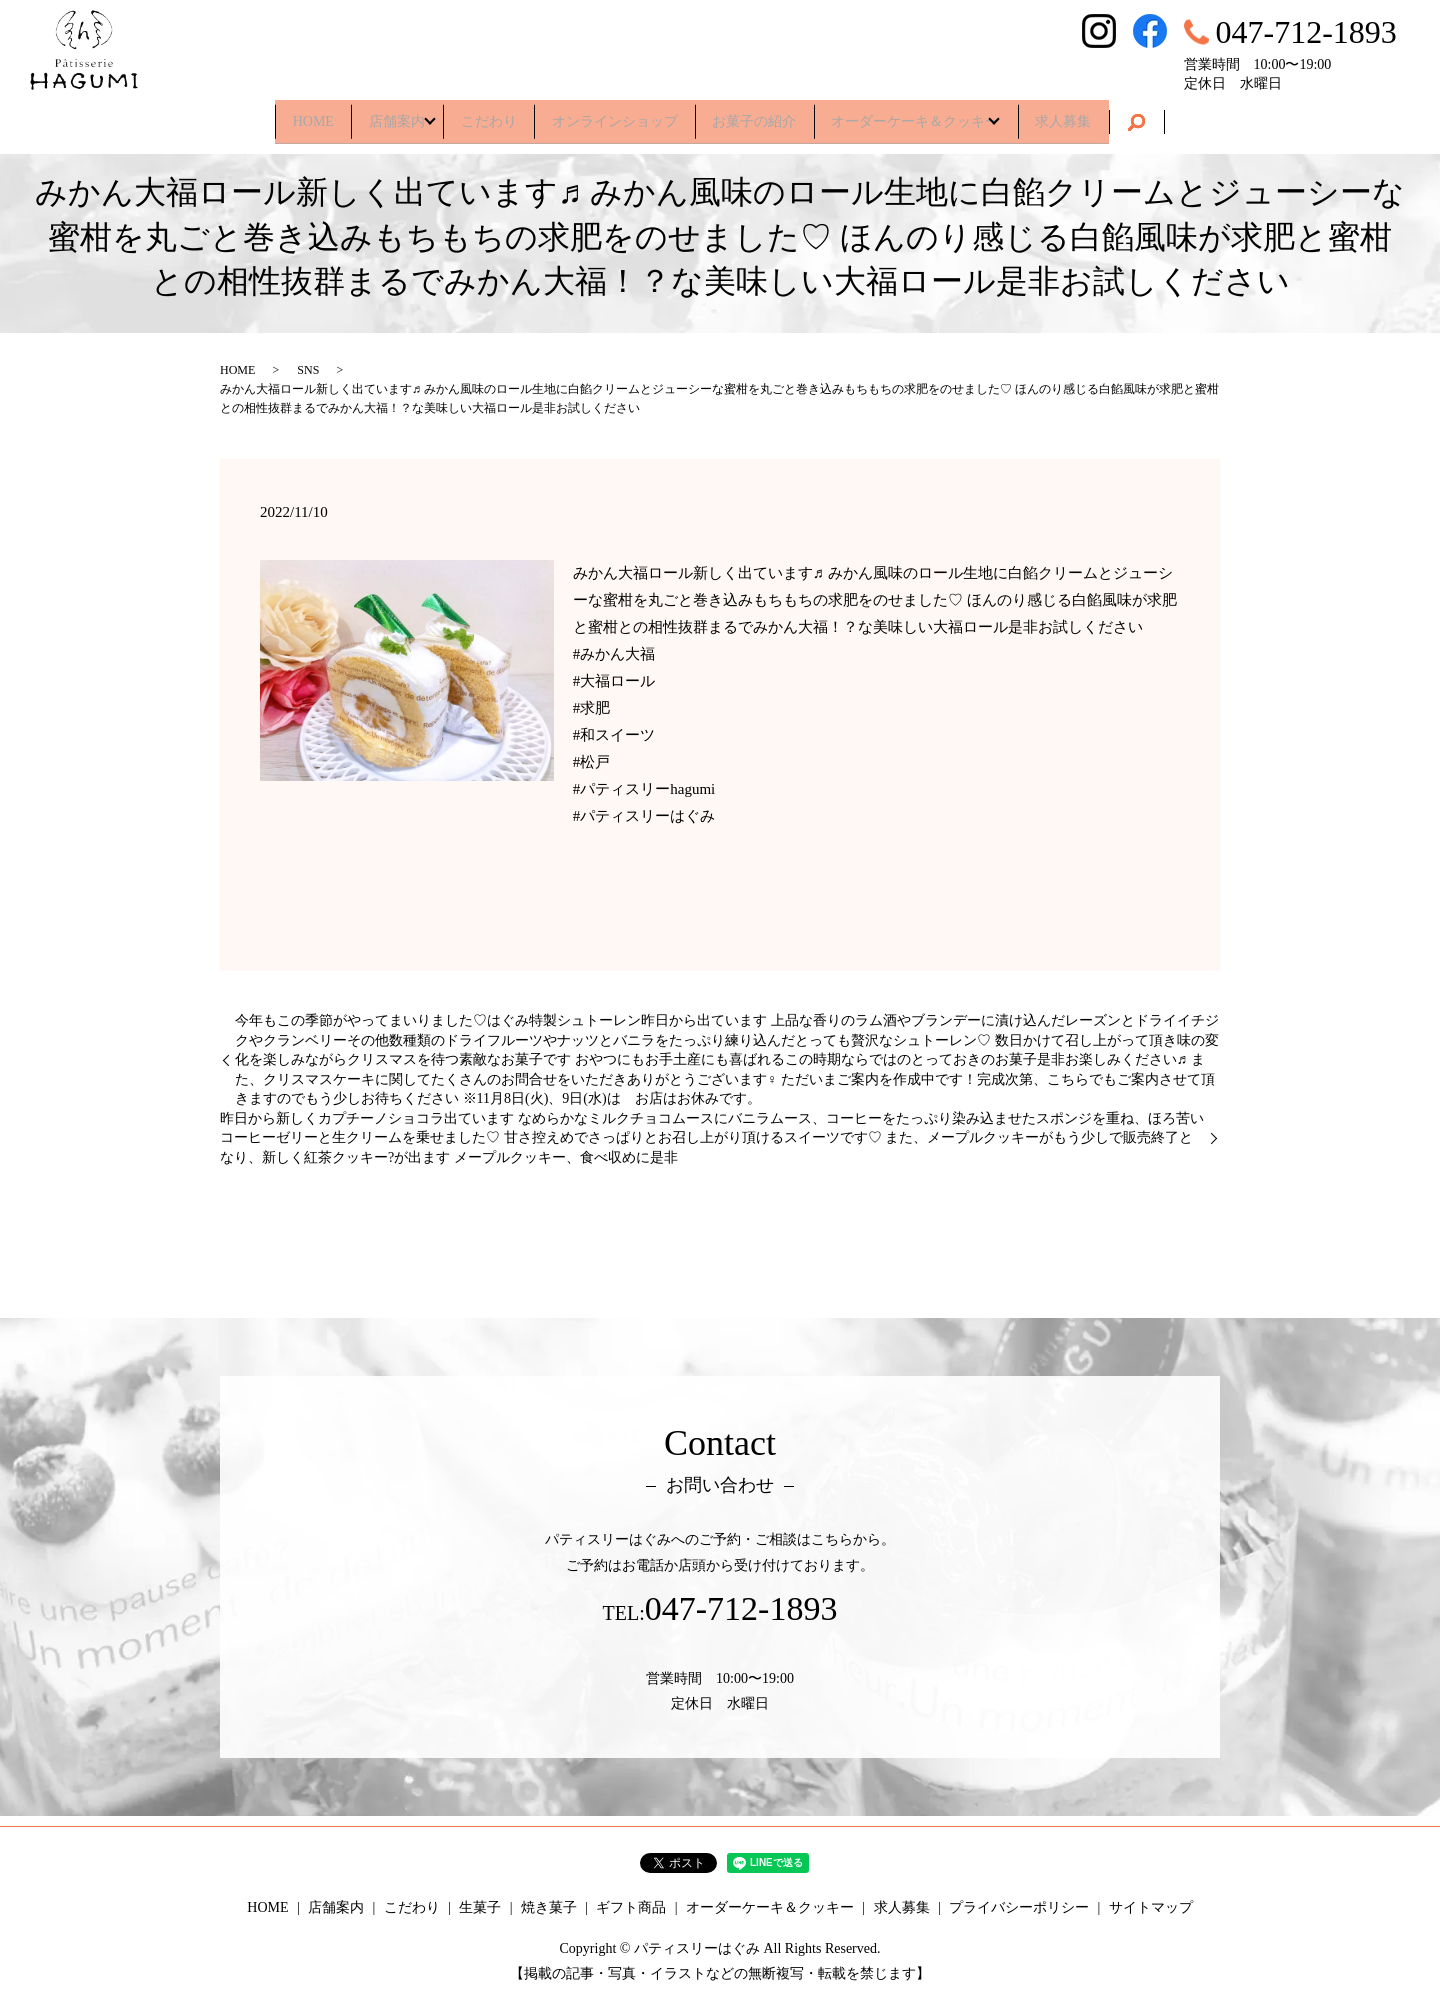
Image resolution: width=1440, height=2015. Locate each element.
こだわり (476, 114)
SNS (308, 370)
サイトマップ (1151, 1907)
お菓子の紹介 (767, 114)
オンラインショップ (615, 114)
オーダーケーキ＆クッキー (941, 114)
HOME (271, 114)
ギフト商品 (631, 1907)
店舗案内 (368, 114)
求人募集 (1105, 114)
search (1184, 116)
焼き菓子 (549, 1907)
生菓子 (480, 1907)
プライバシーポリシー (1019, 1907)
